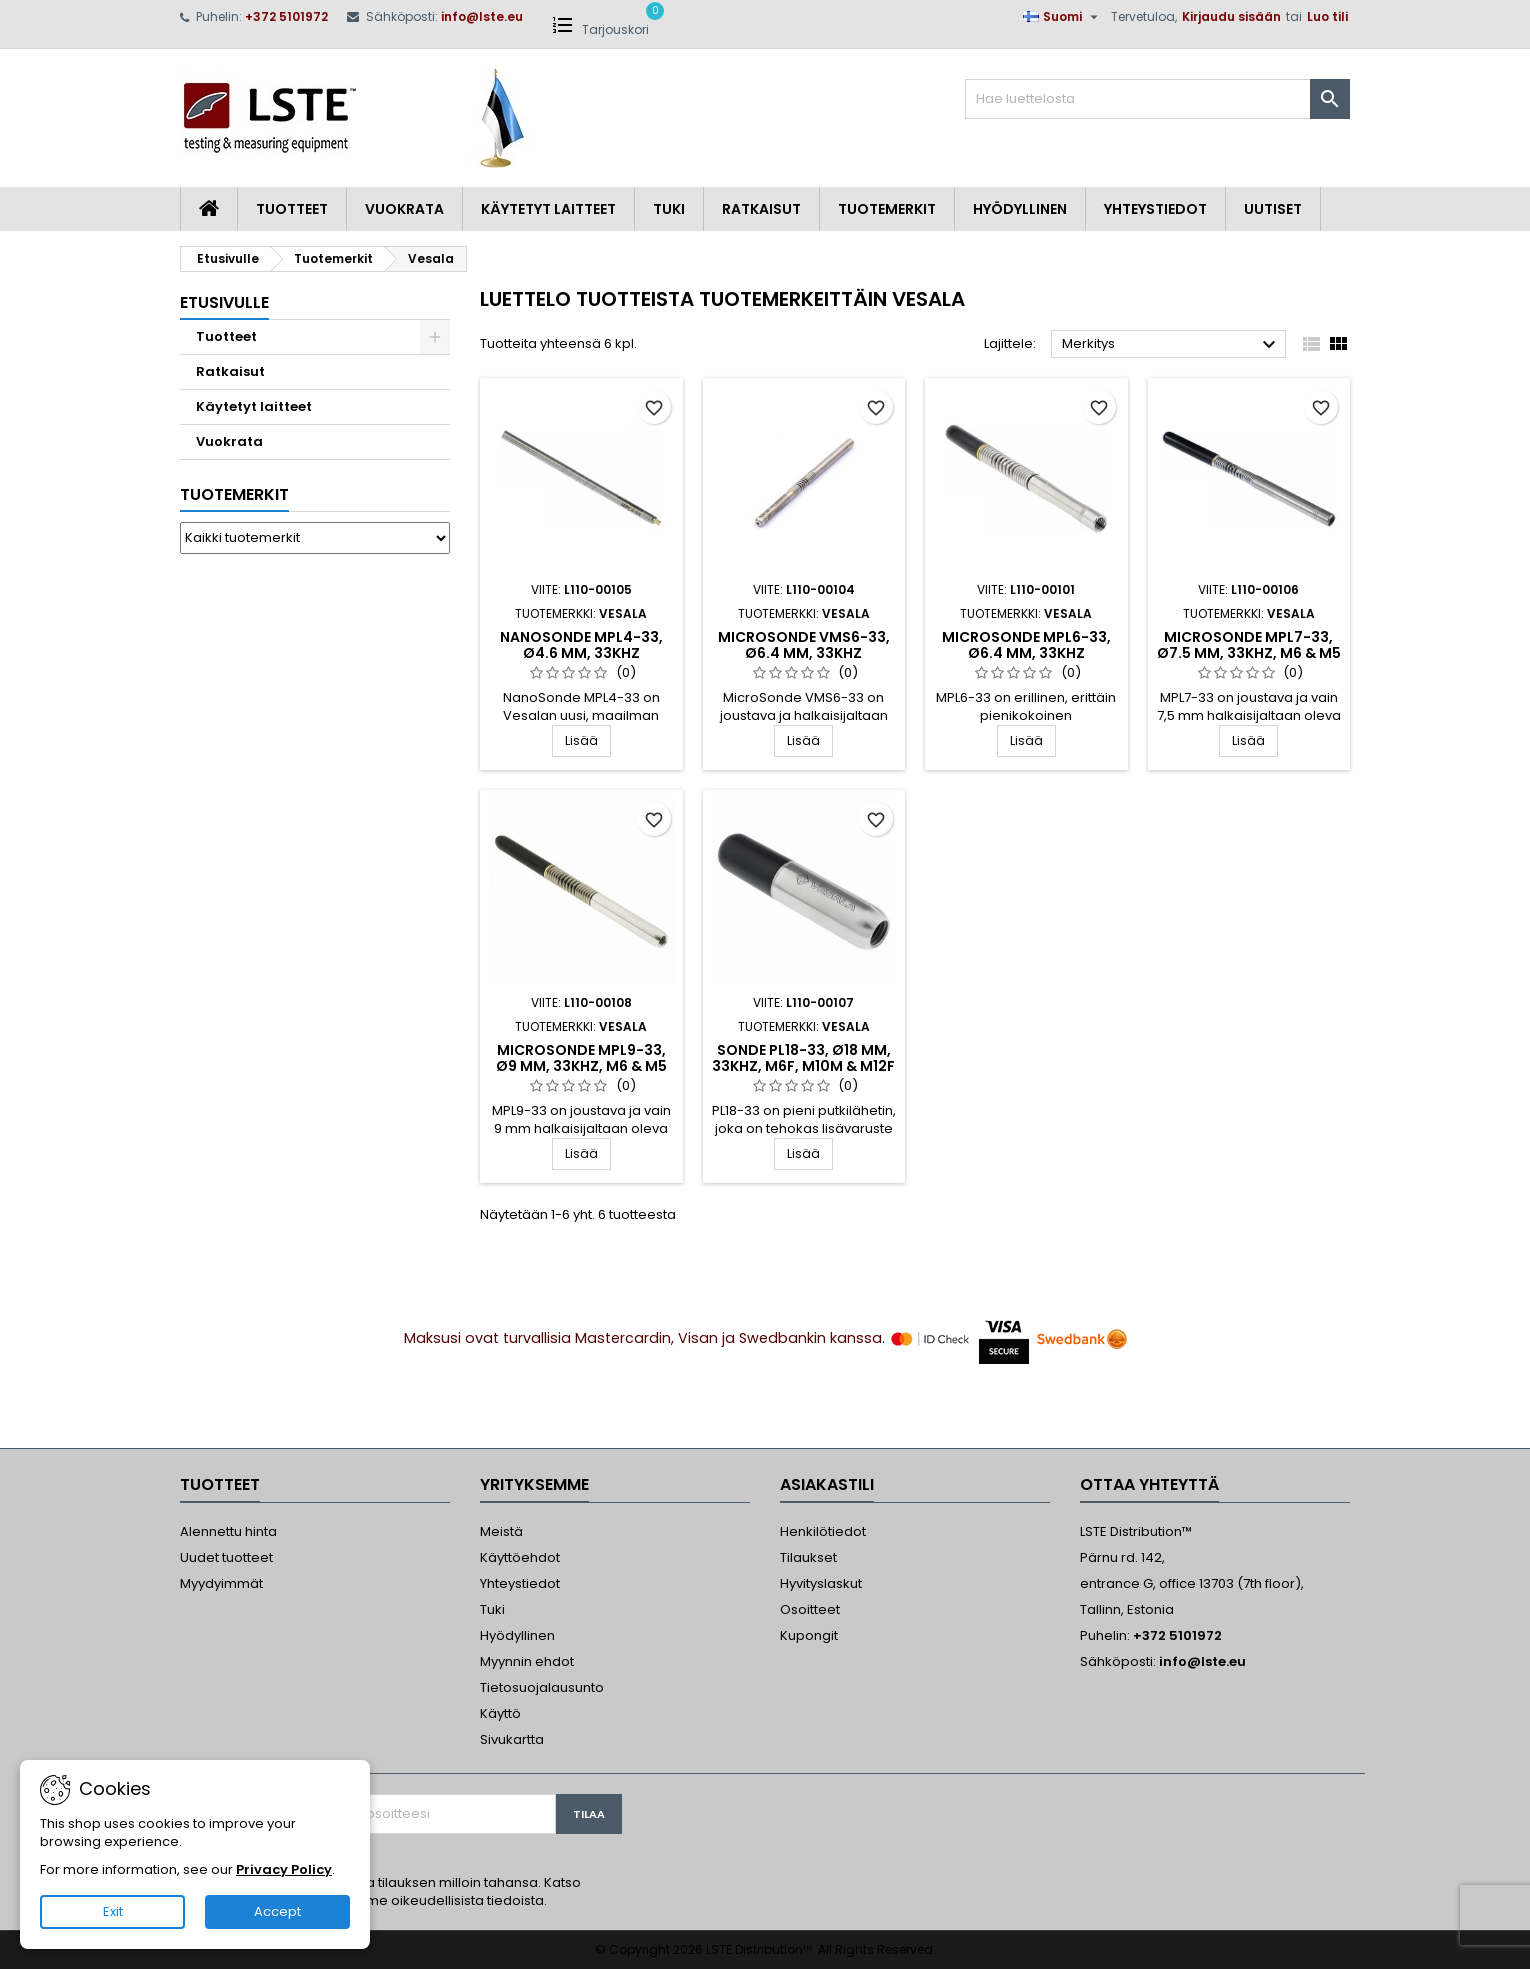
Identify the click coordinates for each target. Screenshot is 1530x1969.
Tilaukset (808, 1557)
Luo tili (1327, 16)
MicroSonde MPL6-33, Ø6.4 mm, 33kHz (1026, 645)
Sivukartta (512, 1739)
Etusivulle (224, 302)
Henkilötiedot (823, 1531)
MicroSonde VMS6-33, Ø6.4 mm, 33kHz (804, 645)
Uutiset (1273, 209)
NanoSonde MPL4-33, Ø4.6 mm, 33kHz (581, 645)
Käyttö (500, 1713)
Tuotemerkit (887, 209)
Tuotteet (292, 209)
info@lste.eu (482, 16)
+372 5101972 (286, 16)
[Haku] (1157, 99)
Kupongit (809, 1635)
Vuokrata (404, 209)
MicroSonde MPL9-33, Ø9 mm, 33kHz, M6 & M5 (581, 1058)
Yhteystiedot (1155, 209)
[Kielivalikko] (1063, 17)
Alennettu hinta (228, 1531)
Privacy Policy (284, 1869)
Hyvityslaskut (821, 1583)
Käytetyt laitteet (548, 209)
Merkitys (1171, 345)
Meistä (501, 1531)
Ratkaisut (761, 209)
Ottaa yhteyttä (1149, 1484)
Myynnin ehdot (527, 1661)
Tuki (669, 209)
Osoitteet (810, 1609)
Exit (113, 1911)
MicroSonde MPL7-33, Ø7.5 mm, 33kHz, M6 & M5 (1249, 645)
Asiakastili (827, 1484)
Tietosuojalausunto (542, 1687)
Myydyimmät (221, 1583)
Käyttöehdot (520, 1557)
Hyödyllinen (1020, 209)
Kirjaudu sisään (1231, 16)
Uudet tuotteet (226, 1557)
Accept (277, 1911)
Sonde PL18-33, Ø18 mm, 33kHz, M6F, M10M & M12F (803, 1058)
